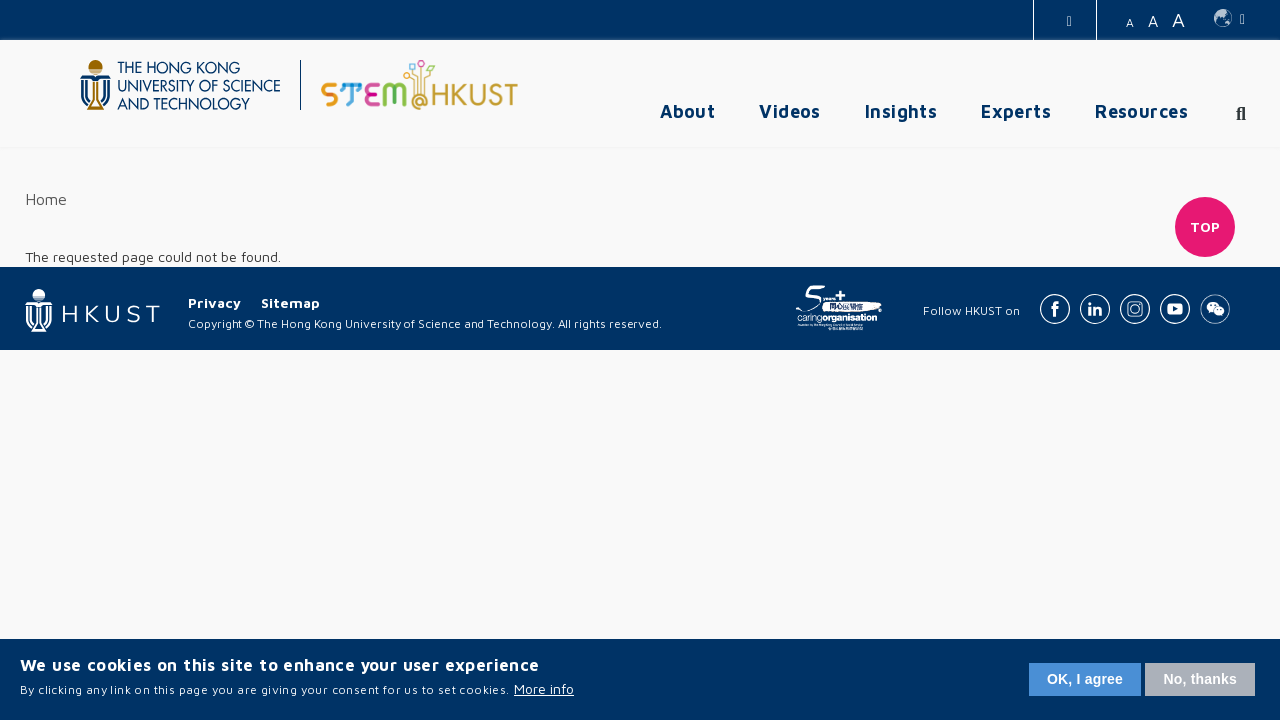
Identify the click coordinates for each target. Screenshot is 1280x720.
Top (1205, 226)
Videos (790, 112)
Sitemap (290, 302)
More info (544, 688)
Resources (1141, 112)
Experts (1016, 112)
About (687, 112)
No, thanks (1200, 679)
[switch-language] (1229, 19)
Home (46, 199)
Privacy (214, 302)
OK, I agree (1085, 679)
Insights (901, 112)
